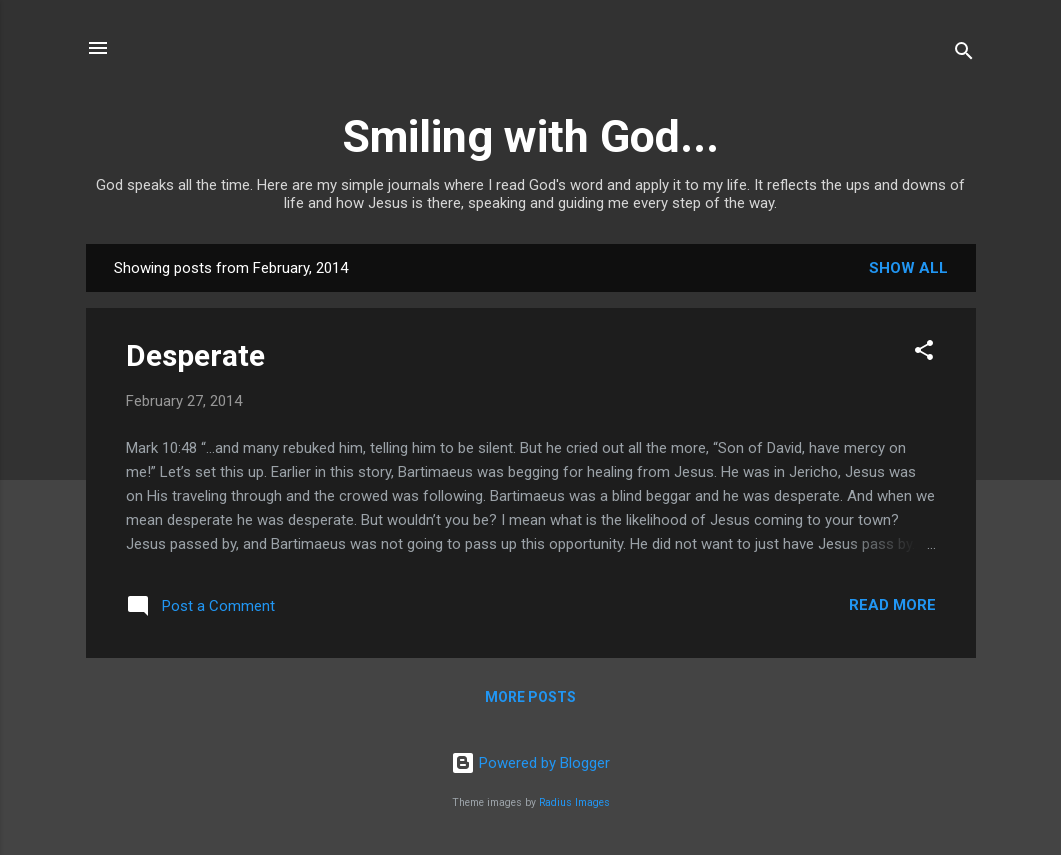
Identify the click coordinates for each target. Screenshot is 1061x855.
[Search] (964, 54)
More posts (530, 697)
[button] (924, 353)
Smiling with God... (530, 136)
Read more (892, 605)
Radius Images (574, 802)
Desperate (195, 355)
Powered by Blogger (530, 763)
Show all (908, 268)
